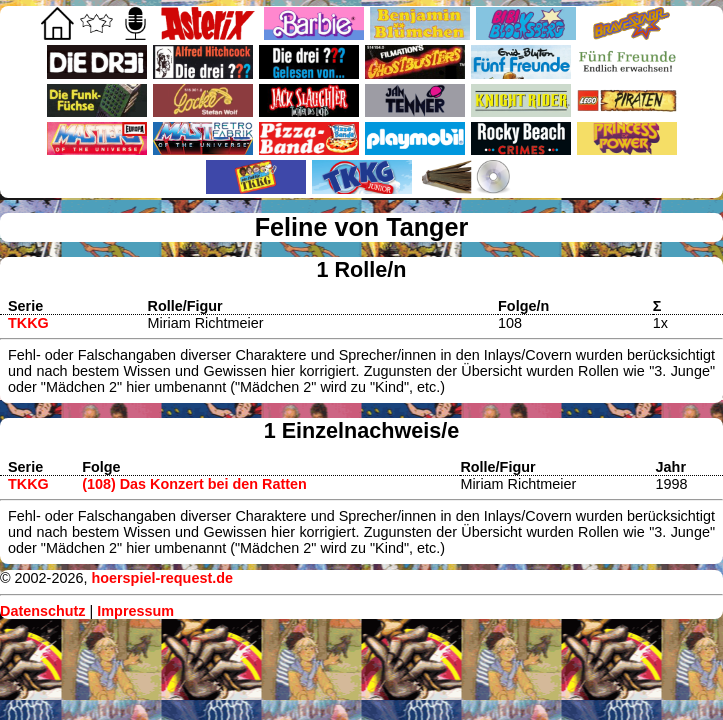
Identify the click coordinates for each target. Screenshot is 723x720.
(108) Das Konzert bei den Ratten (194, 484)
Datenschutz (43, 611)
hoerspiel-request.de (162, 578)
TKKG (28, 323)
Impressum (135, 611)
